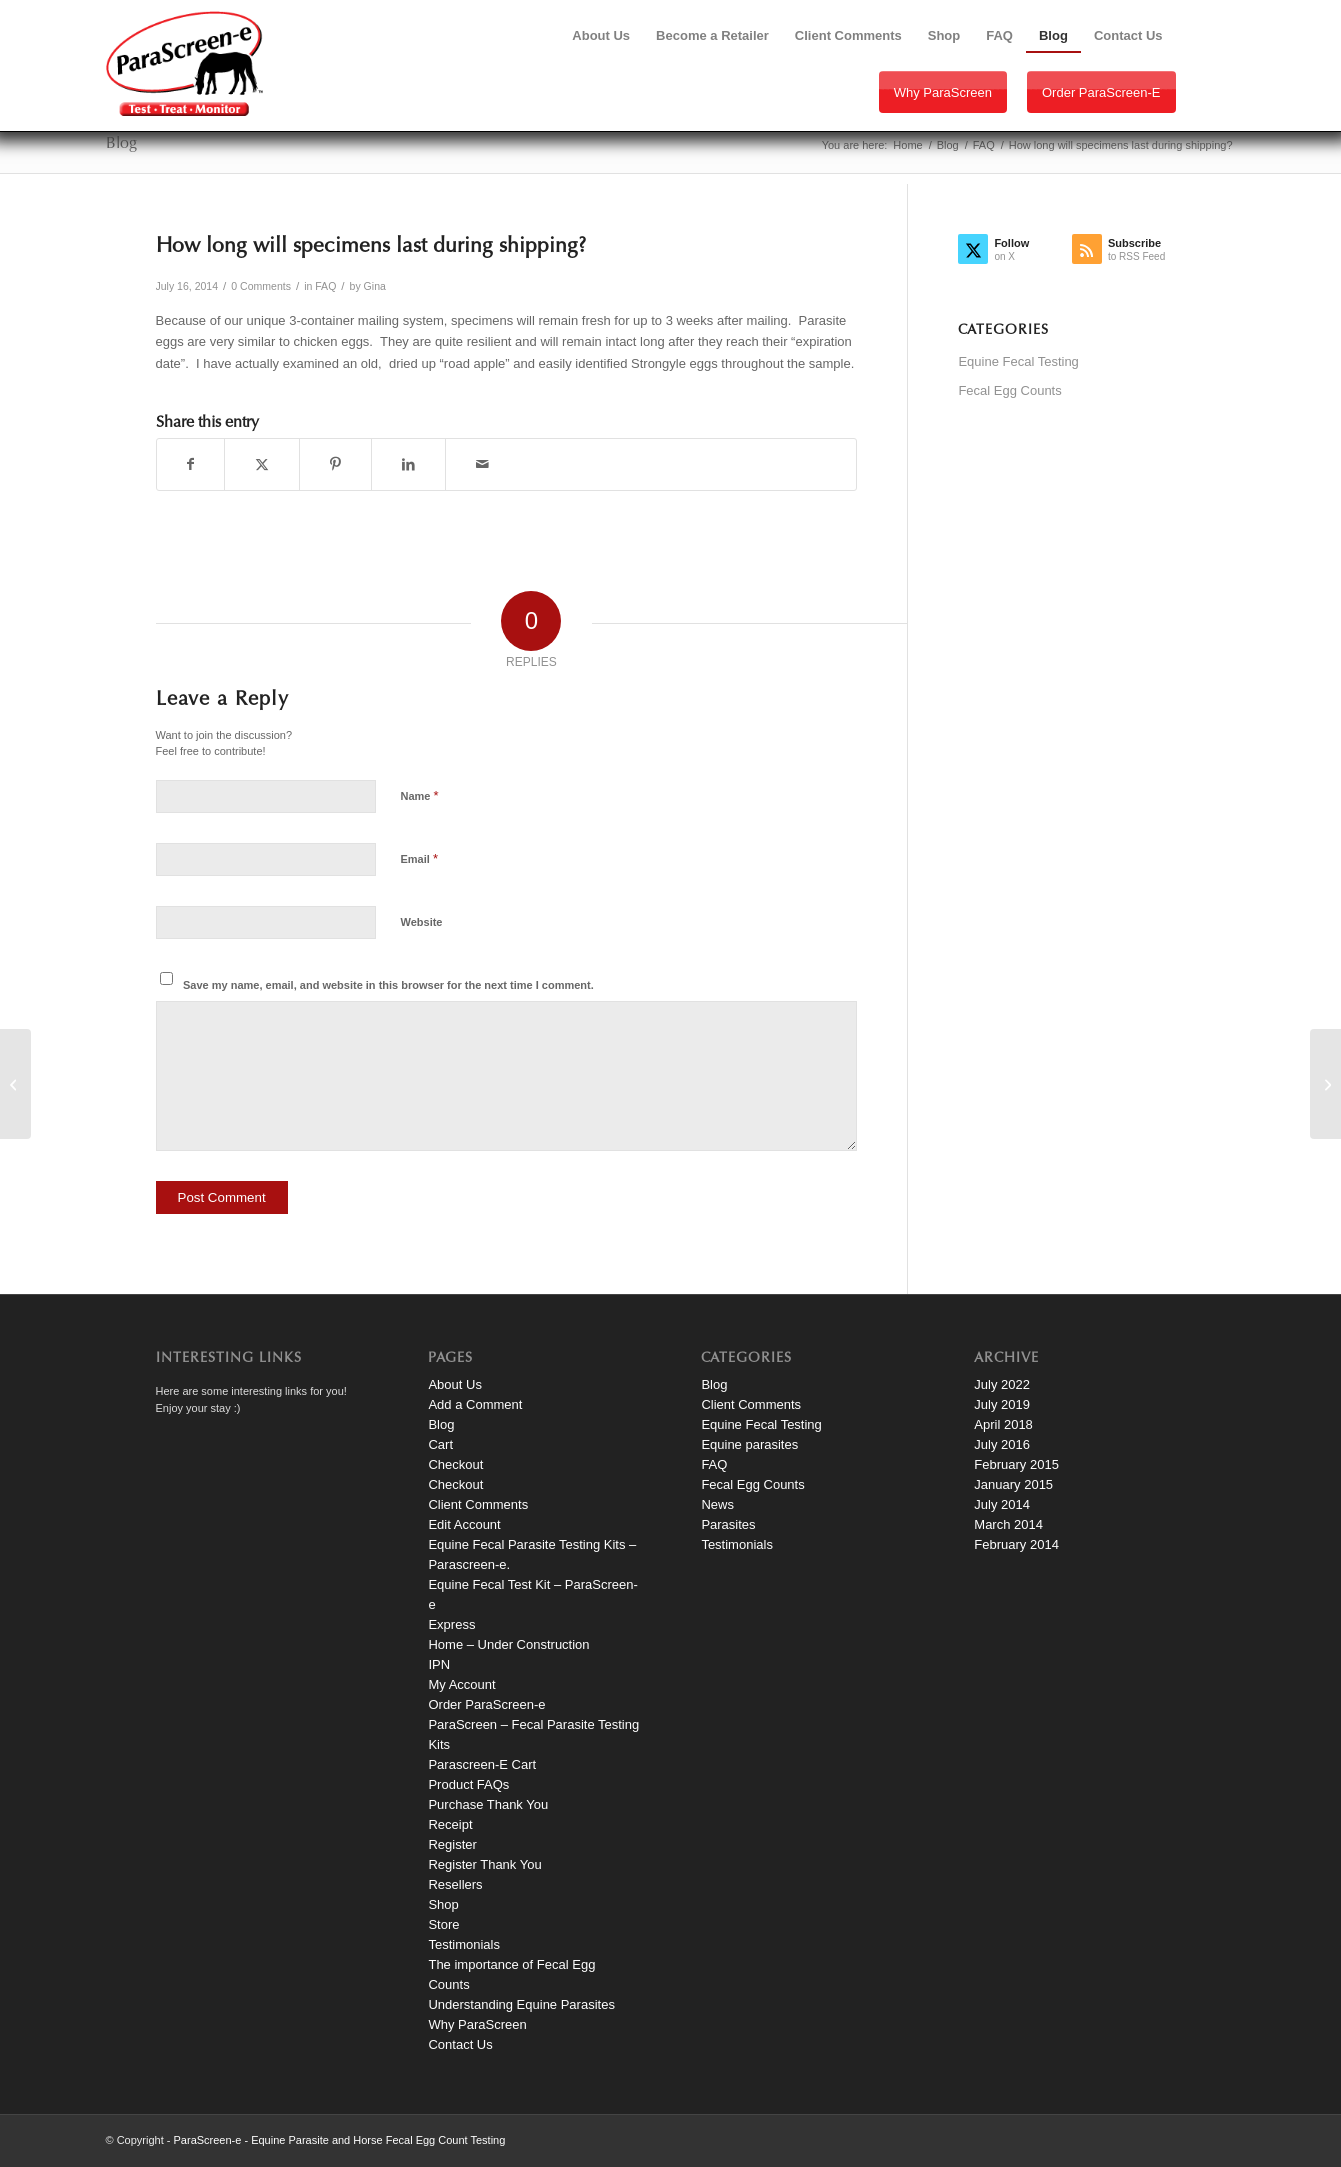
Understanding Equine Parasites (521, 2004)
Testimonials (464, 1944)
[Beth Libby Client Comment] (1325, 1084)
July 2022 (1002, 1384)
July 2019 (1002, 1404)
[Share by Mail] (482, 464)
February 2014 (1016, 1544)
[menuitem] (601, 36)
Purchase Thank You (488, 1804)
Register (452, 1844)
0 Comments (261, 286)
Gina (375, 286)
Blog (121, 144)
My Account (461, 1684)
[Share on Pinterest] (335, 464)
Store (443, 1924)
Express (451, 1624)
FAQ (325, 286)
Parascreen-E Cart (482, 1764)
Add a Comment (475, 1404)
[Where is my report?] (15, 1084)
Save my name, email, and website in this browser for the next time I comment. (388, 985)
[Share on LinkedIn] (408, 464)
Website (422, 922)
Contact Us (460, 2044)
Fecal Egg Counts (1009, 390)
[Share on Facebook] (190, 464)
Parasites (728, 1524)
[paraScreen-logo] (184, 63)
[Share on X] (262, 464)
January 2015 (1013, 1484)
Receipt (450, 1824)
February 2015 (1016, 1464)
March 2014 (1008, 1524)
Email (419, 858)
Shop (443, 1904)
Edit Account (464, 1524)
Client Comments (478, 1504)
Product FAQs (468, 1784)
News (717, 1504)
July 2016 (1002, 1444)
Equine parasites (749, 1444)
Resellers (455, 1884)
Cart (440, 1444)
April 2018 (1003, 1424)
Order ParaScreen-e (1101, 92)
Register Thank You (484, 1864)
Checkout (455, 1464)
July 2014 (1002, 1504)
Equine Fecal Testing (1018, 361)
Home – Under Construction (508, 1644)
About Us (454, 1384)
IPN (439, 1664)
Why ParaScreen (943, 92)
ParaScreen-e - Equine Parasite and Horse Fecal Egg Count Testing (340, 2140)
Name (420, 795)
